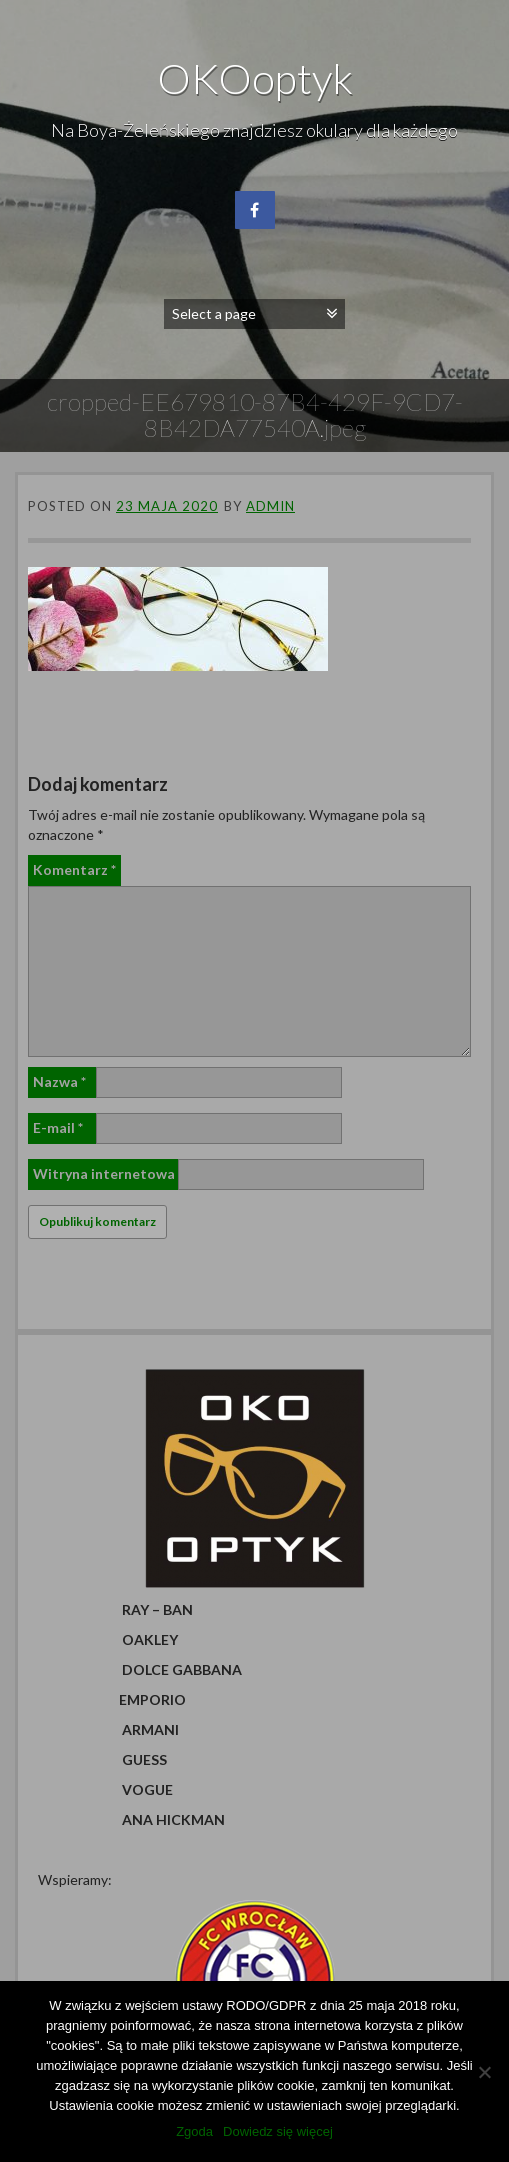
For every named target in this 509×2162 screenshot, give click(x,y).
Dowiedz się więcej (278, 2131)
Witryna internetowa (104, 1173)
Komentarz (74, 869)
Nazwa (59, 1081)
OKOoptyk (255, 78)
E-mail (58, 1127)
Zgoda (194, 2131)
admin (270, 506)
